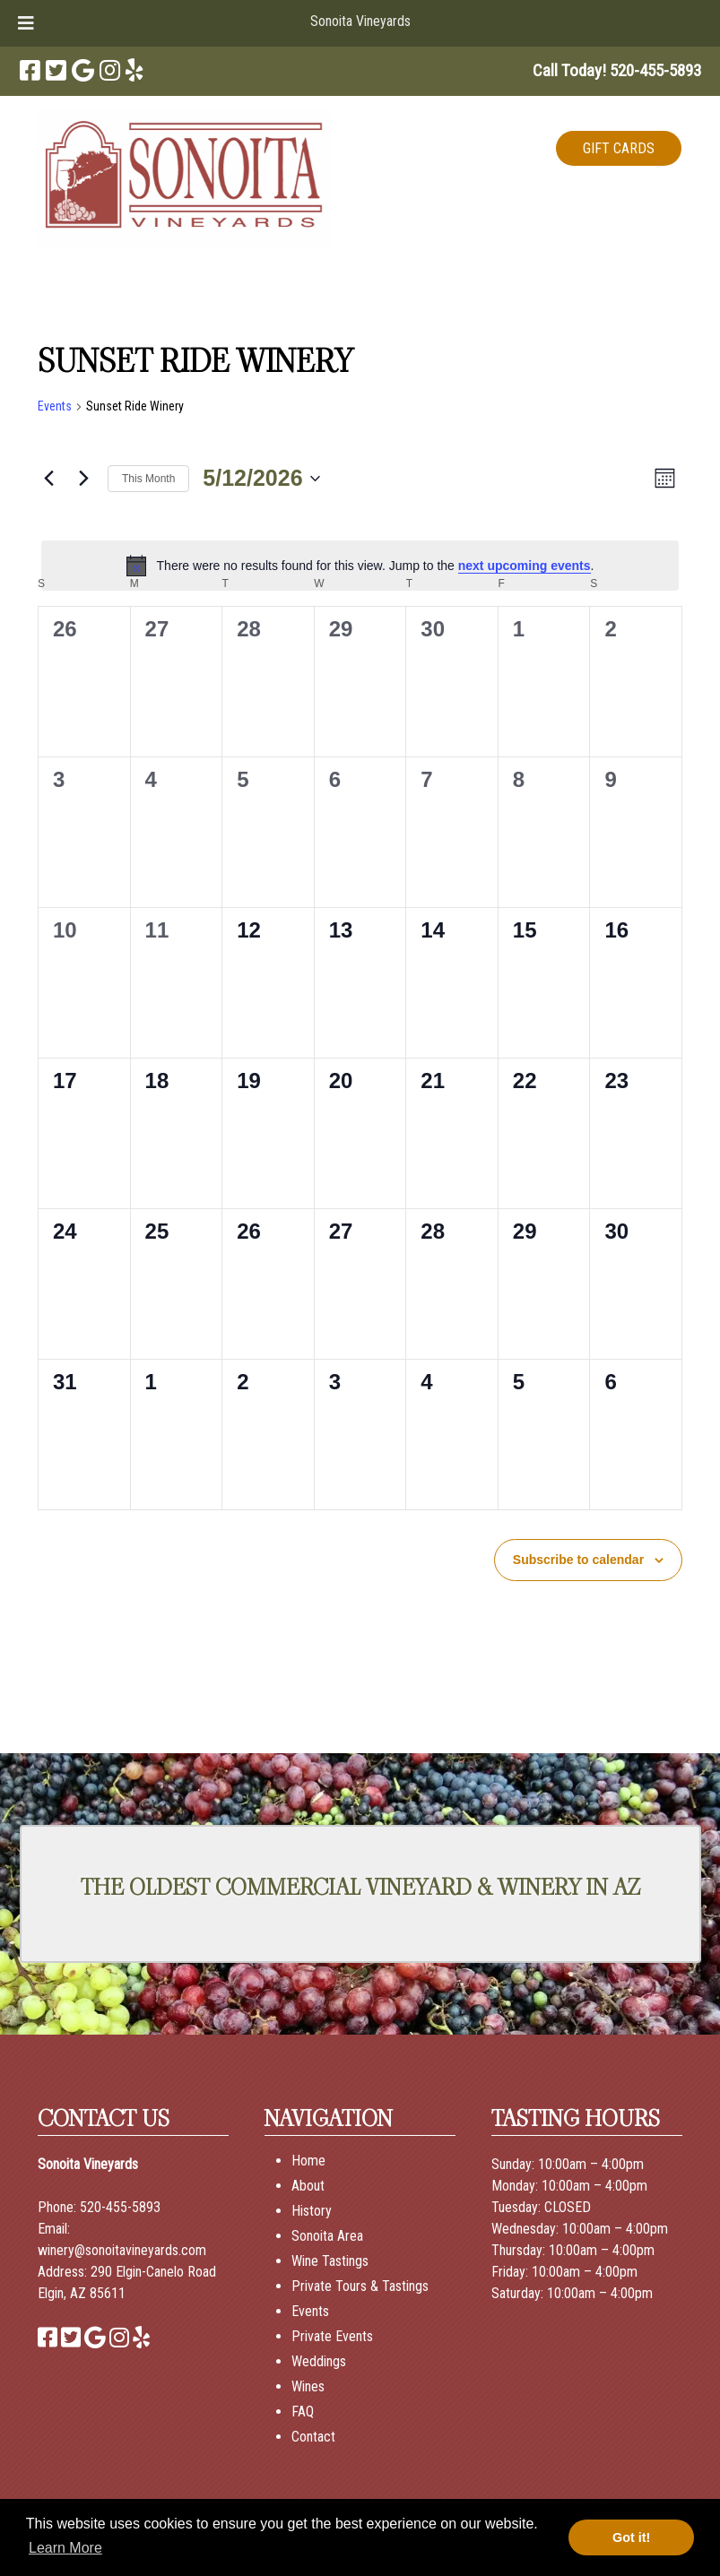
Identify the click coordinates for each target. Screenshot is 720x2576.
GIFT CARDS (619, 148)
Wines (308, 2386)
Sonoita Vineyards (360, 21)
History (311, 2210)
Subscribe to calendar (578, 1559)
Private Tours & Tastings (360, 2286)
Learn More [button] (65, 2547)
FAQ (302, 2411)
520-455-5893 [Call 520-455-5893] (120, 2207)
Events (55, 406)
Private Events (332, 2336)
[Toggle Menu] (26, 23)
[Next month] (83, 478)
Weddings (318, 2361)
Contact (313, 2436)
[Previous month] (48, 478)
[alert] (360, 565)
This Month (148, 478)
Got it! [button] (631, 2537)
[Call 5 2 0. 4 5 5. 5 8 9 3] (655, 70)
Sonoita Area (327, 2235)
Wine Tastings (330, 2260)
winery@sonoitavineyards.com (122, 2250)
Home (308, 2160)
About (308, 2185)
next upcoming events (524, 565)
